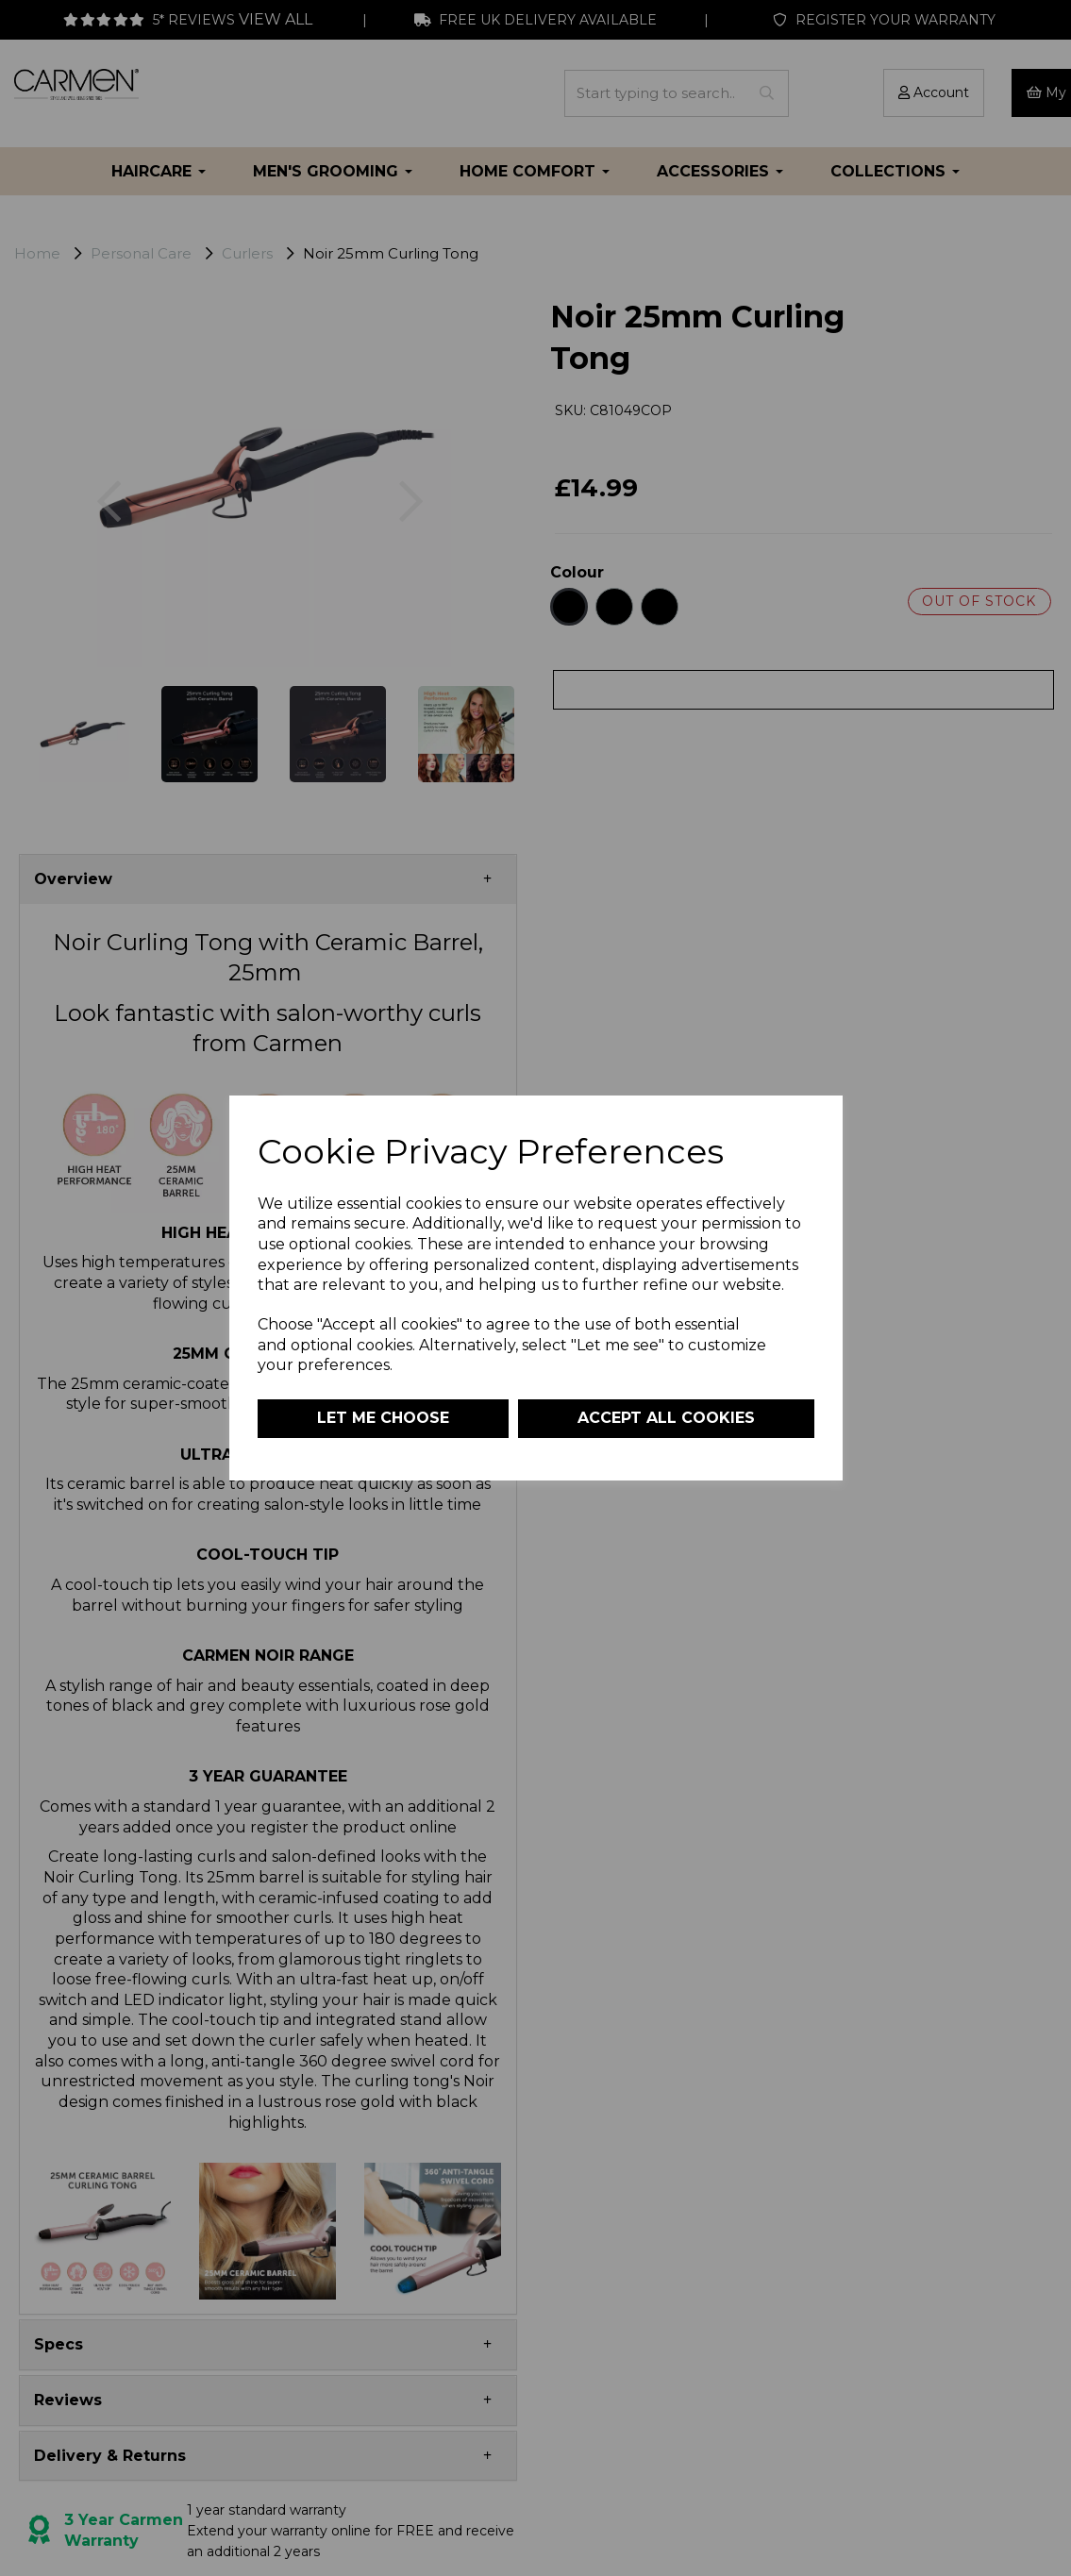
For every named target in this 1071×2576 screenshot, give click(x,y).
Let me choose (383, 1418)
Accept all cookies (666, 1418)
